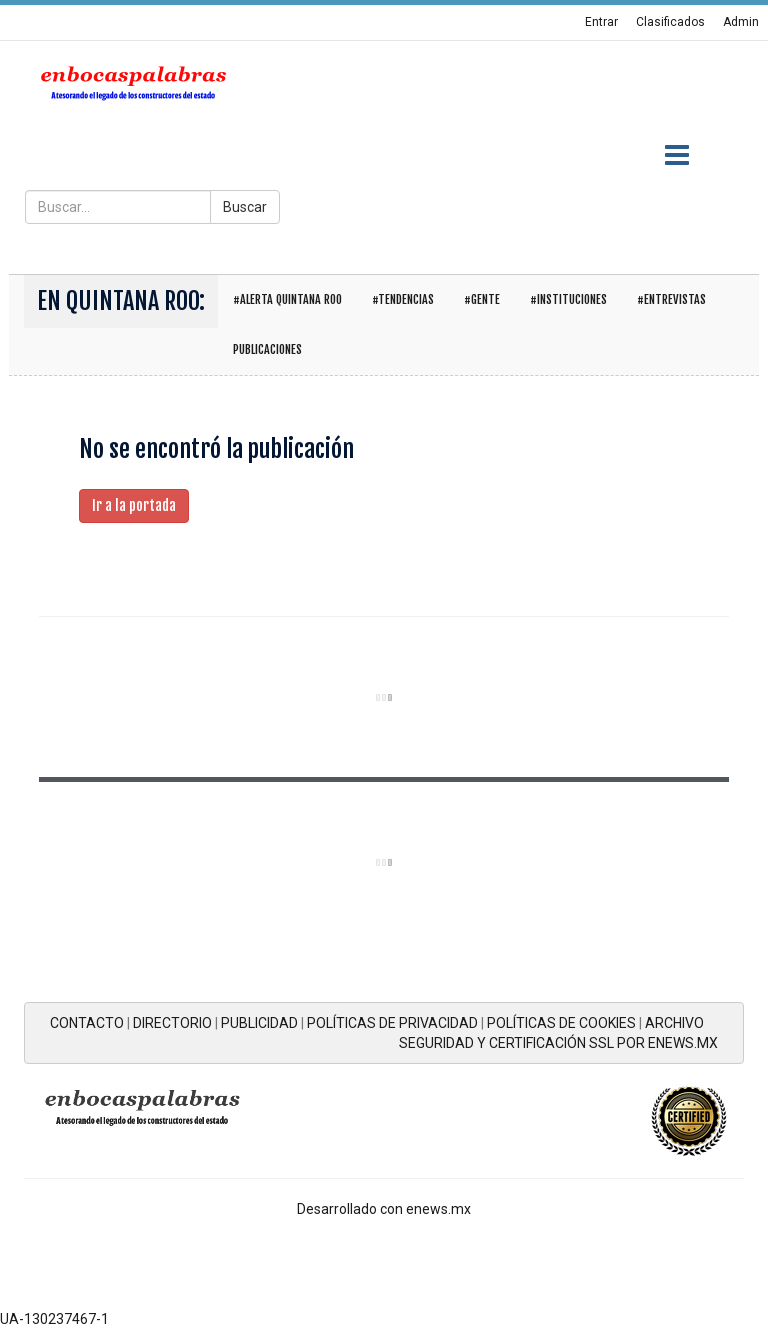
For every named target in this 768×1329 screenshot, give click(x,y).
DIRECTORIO (172, 1023)
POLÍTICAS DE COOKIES (561, 1023)
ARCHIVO (674, 1023)
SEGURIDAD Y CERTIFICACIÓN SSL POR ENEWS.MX (558, 1043)
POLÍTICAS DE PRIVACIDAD (392, 1023)
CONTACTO (87, 1023)
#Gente (482, 299)
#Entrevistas (671, 299)
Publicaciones (267, 349)
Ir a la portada (134, 505)
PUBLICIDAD (259, 1023)
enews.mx (438, 1209)
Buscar (245, 207)
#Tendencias (403, 299)
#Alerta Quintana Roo (287, 299)
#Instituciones (568, 299)
